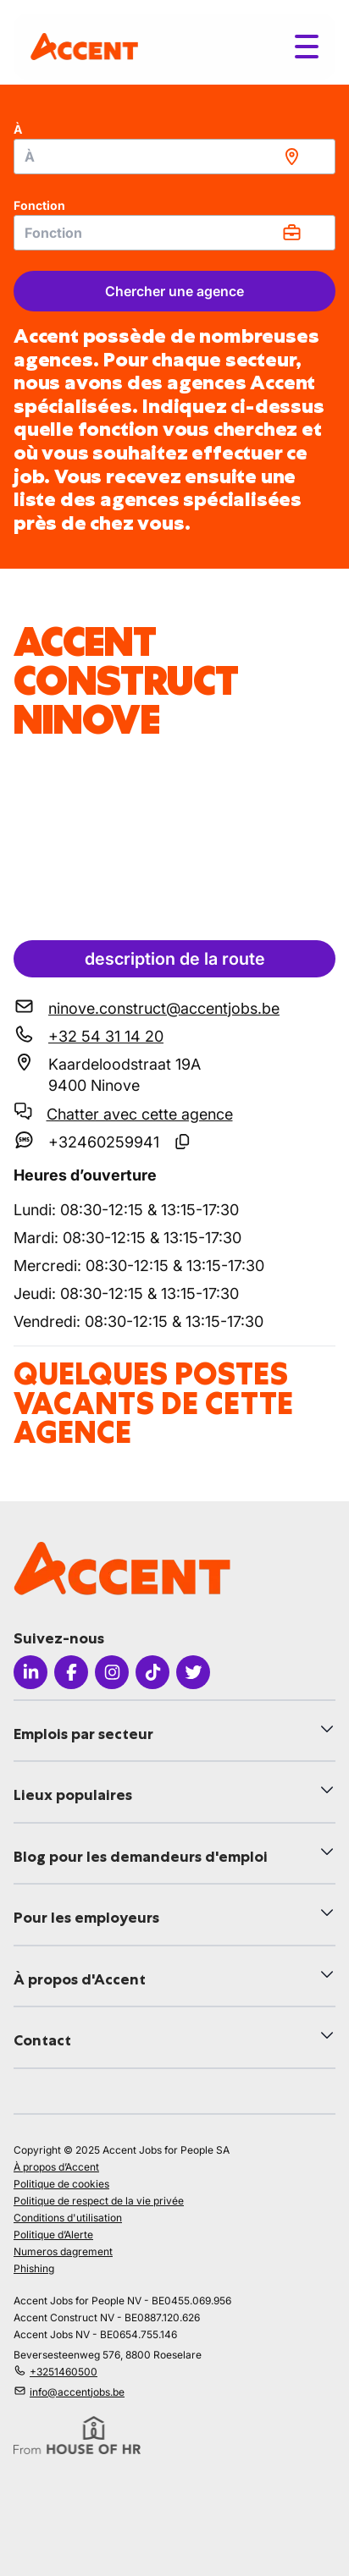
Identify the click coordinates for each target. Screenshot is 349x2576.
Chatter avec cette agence (140, 1114)
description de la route (175, 959)
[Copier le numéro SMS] (182, 1142)
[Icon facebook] (71, 1672)
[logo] (84, 46)
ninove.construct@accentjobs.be (164, 1008)
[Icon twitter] (193, 1672)
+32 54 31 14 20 (105, 1036)
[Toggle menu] (307, 46)
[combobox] (174, 156)
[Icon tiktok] (152, 1672)
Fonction (39, 205)
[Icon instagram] (112, 1672)
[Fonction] (174, 232)
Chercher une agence (174, 291)
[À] (174, 156)
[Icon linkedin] (30, 1672)
